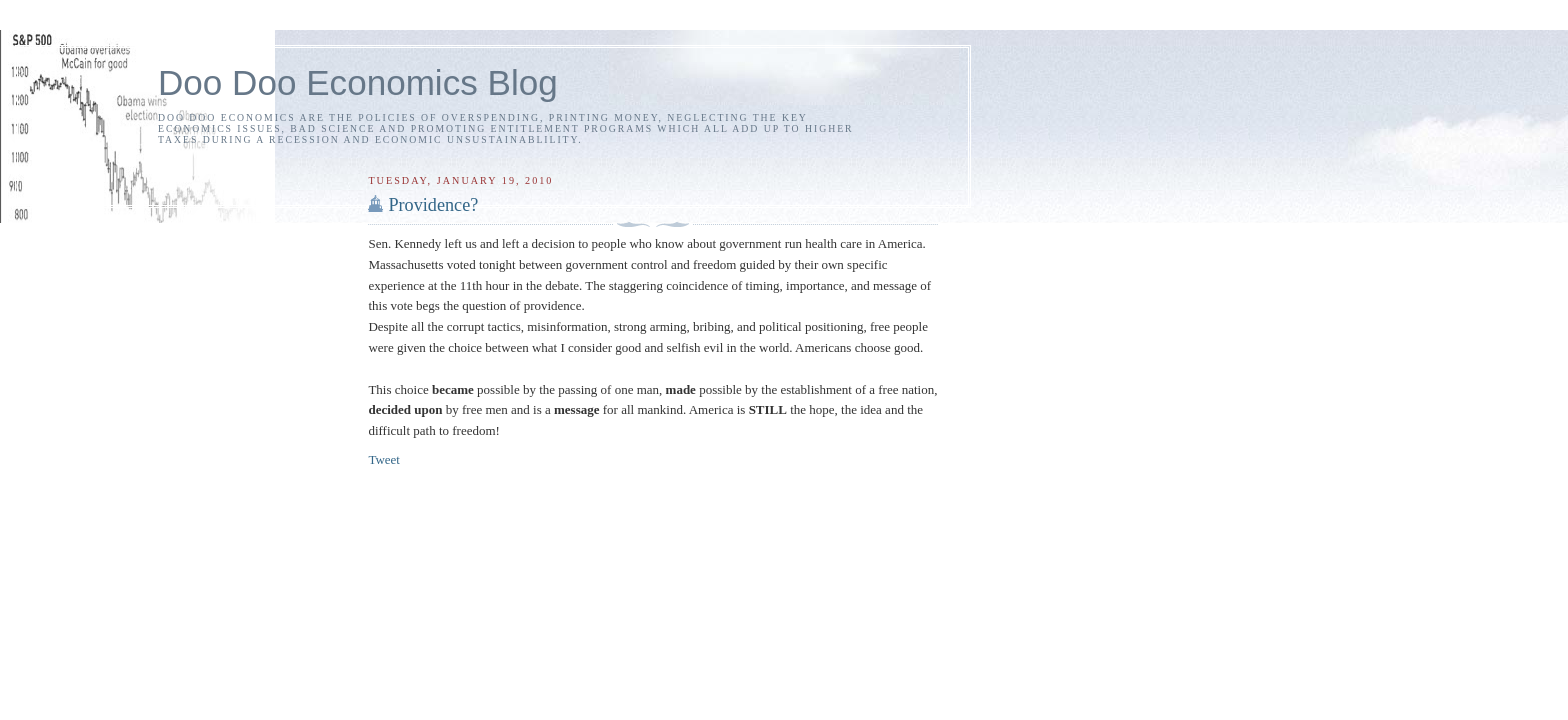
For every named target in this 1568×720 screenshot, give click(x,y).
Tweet (384, 459)
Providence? (433, 205)
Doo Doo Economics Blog (358, 82)
